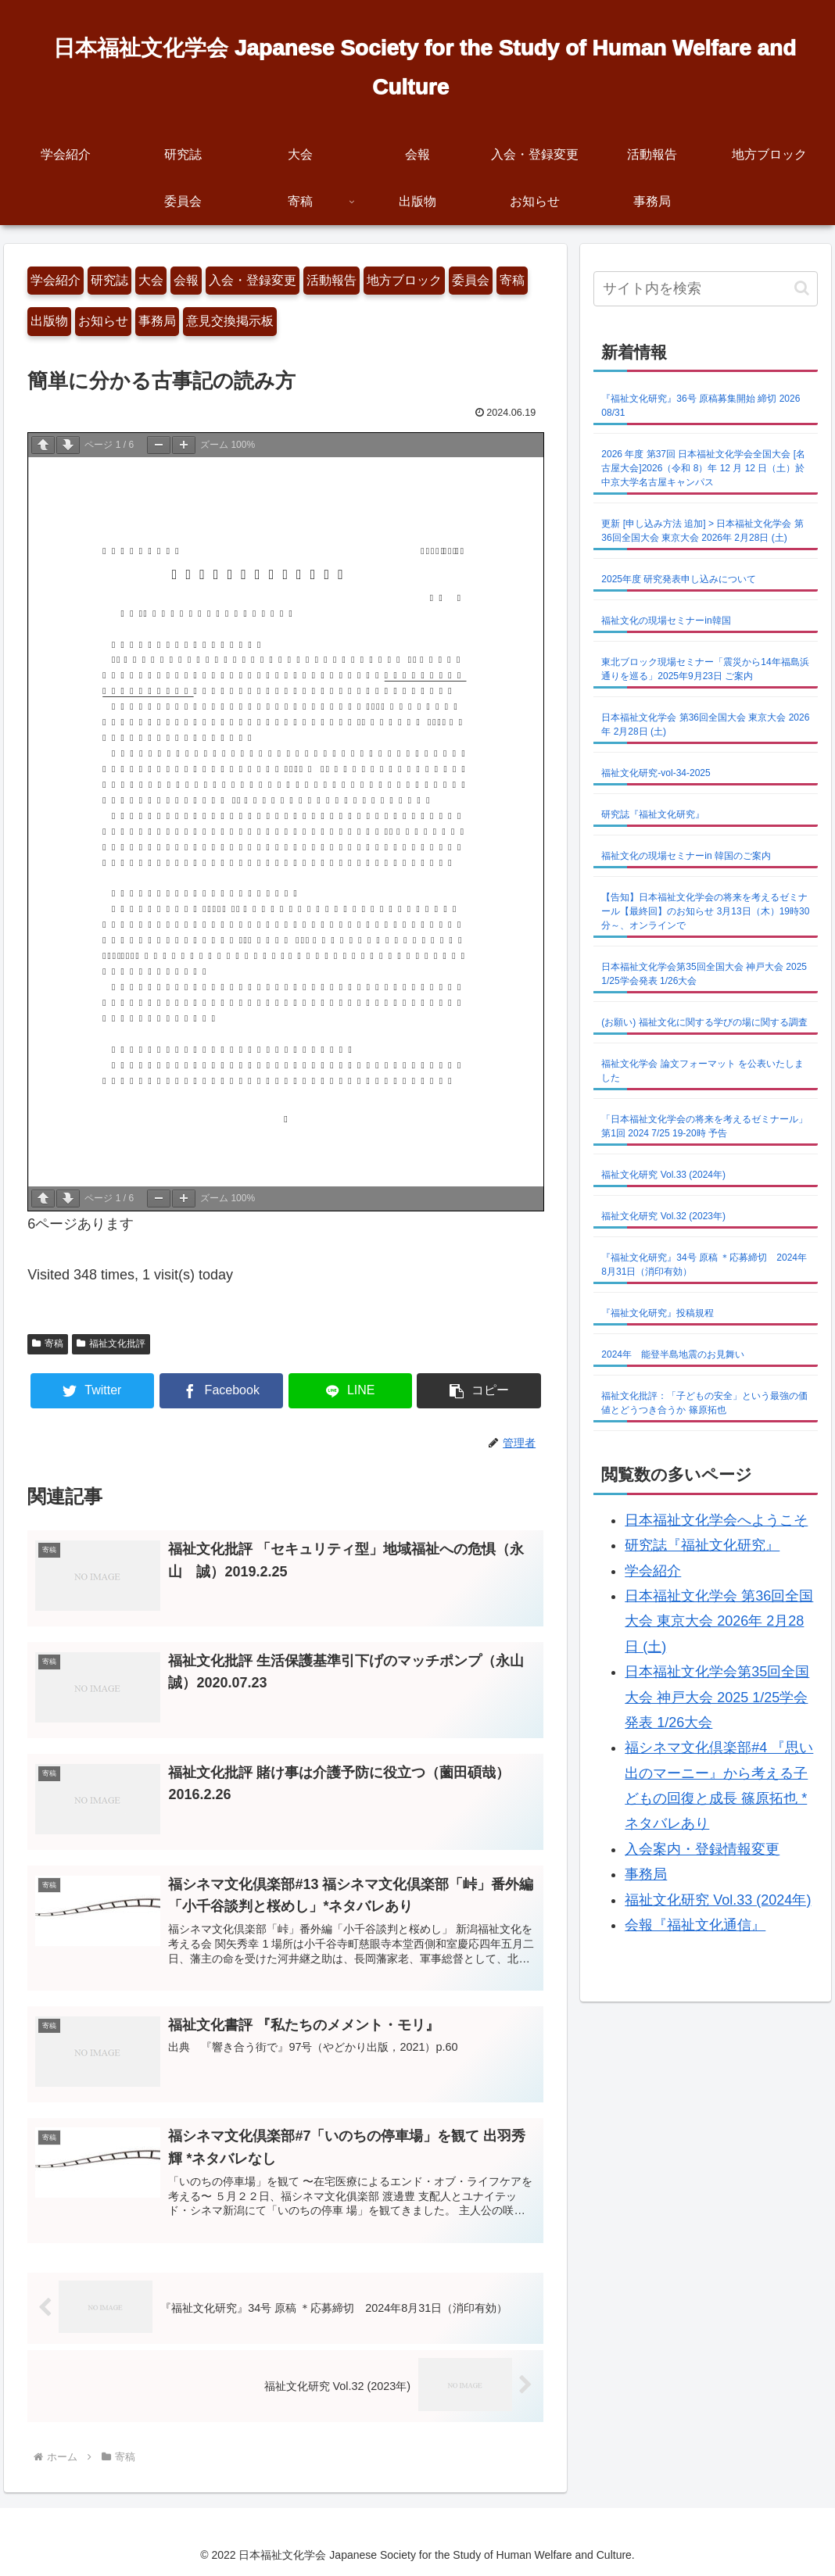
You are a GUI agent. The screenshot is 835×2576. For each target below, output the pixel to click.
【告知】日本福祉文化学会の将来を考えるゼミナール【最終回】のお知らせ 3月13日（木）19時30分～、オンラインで (705, 911)
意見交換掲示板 (230, 320)
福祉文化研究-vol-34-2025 (655, 772)
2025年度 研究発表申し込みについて (678, 579)
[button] (478, 1390)
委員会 (470, 280)
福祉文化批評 (111, 1343)
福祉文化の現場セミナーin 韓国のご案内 (686, 855)
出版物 (49, 320)
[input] (705, 288)
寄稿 (512, 280)
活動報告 (331, 280)
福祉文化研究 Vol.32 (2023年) (663, 1216)
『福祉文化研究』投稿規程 (657, 1313)
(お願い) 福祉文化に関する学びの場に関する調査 (704, 1022)
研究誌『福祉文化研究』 (652, 814)
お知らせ (103, 320)
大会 (150, 280)
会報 (186, 280)
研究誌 (109, 280)
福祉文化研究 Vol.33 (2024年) (663, 1174)
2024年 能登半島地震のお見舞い (672, 1354)
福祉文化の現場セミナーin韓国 (665, 620)
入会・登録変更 (252, 280)
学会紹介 (55, 280)
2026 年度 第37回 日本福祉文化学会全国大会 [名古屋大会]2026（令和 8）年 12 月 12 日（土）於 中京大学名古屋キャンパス (703, 468)
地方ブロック (404, 280)
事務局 (157, 320)
